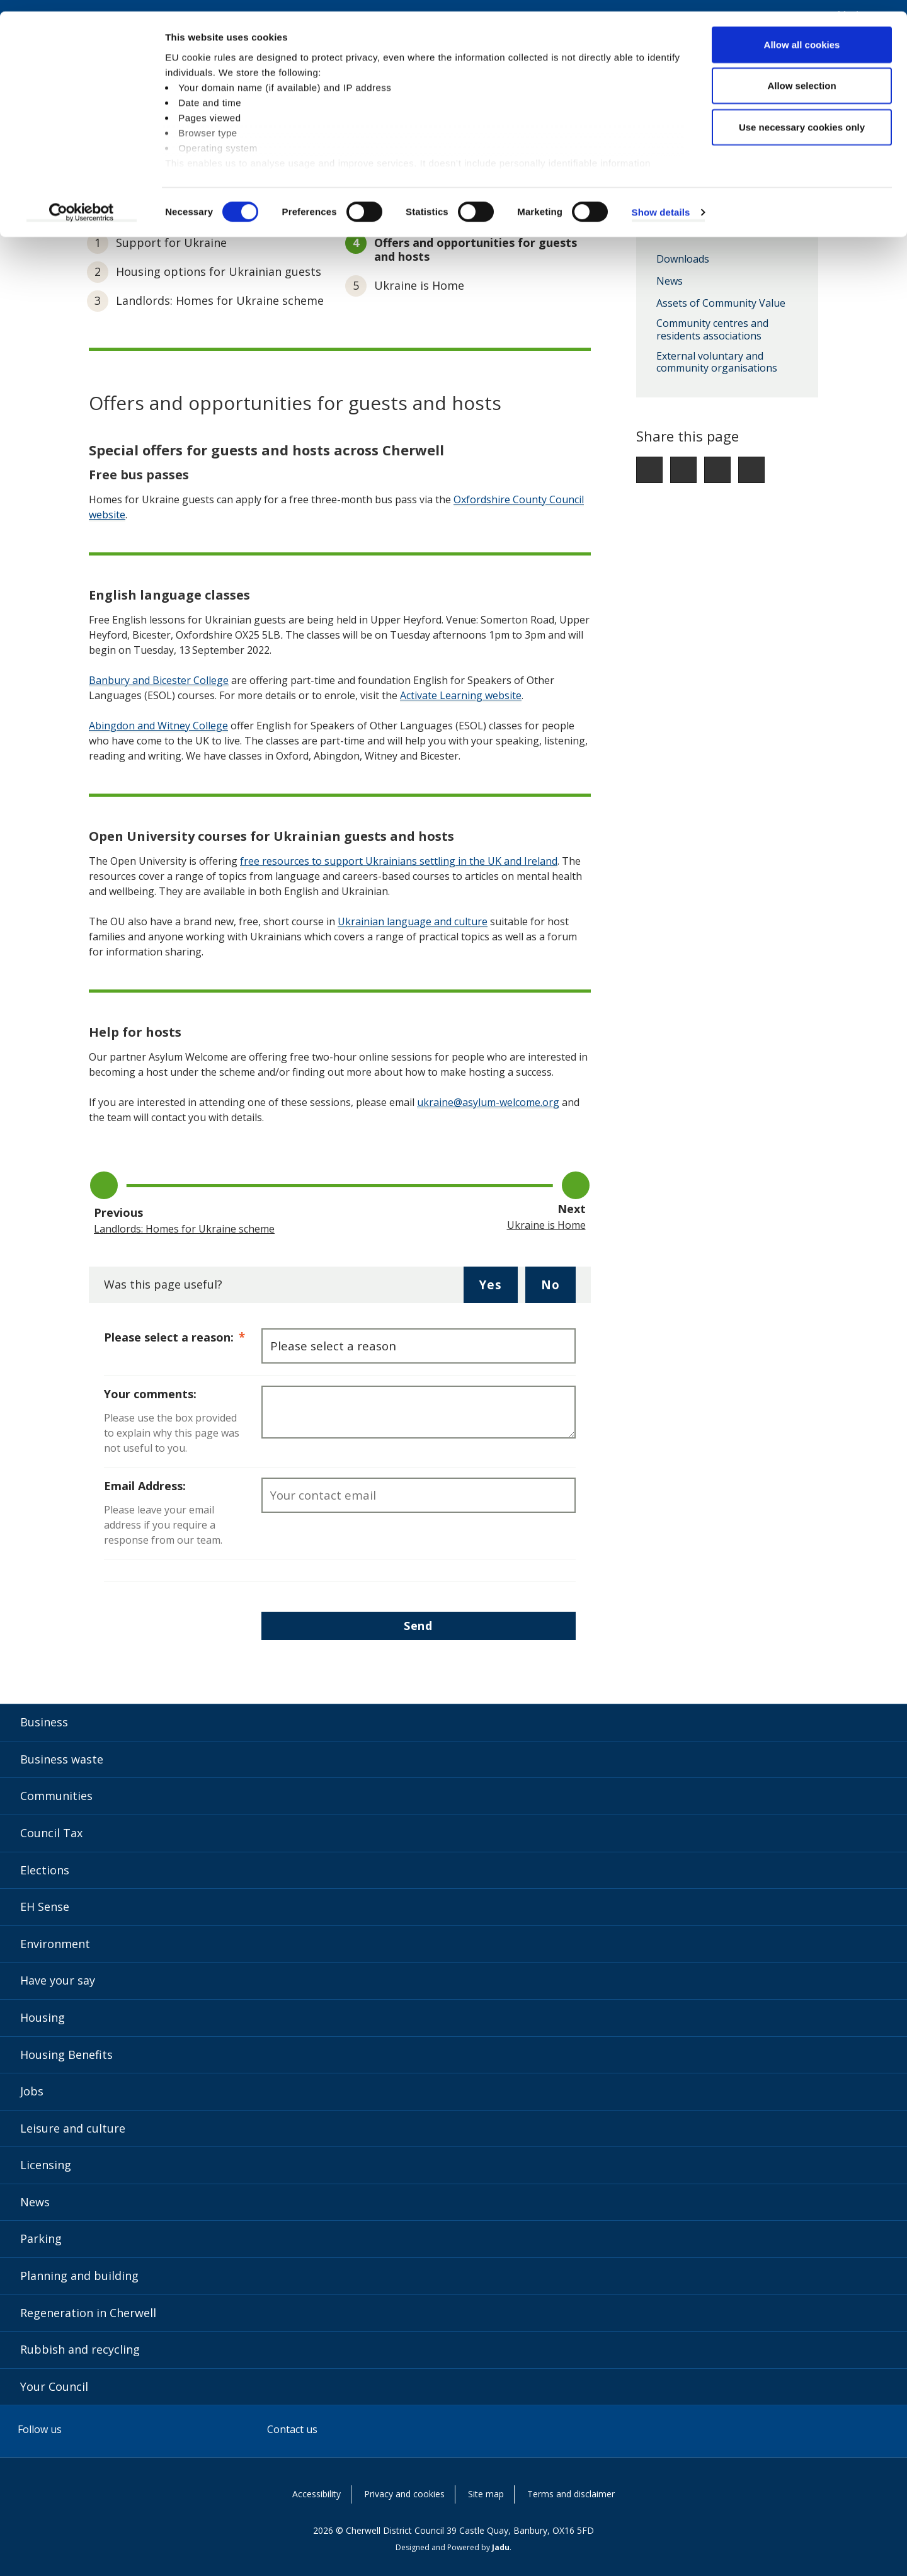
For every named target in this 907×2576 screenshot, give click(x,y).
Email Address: (145, 1485)
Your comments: (150, 1393)
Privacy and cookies (404, 2494)
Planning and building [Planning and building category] (79, 2275)
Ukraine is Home (419, 285)
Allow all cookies (802, 33)
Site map (486, 2494)
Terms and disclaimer (571, 2494)
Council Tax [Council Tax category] (51, 1832)
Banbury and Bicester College (159, 680)
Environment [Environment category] (55, 1943)
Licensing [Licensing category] (45, 2164)
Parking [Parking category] (41, 2238)
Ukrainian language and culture (413, 921)
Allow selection (801, 74)
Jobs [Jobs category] (31, 2091)
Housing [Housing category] (42, 2017)
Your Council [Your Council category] (54, 2386)
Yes (498, 1289)
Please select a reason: (182, 1336)
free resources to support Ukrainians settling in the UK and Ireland (398, 861)
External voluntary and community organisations (716, 362)
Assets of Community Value (720, 303)
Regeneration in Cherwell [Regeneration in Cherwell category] (88, 2312)
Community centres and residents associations (712, 329)
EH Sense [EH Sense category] (44, 1906)
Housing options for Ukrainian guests (218, 271)
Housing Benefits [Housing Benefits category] (66, 2054)
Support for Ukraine (171, 242)
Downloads (682, 259)
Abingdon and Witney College (158, 725)
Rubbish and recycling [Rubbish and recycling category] (80, 2349)
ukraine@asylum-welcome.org (488, 1102)
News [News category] (35, 2201)
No (558, 1289)
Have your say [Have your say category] (57, 1980)
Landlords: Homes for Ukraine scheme (220, 300)
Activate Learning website (461, 695)
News (669, 281)
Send (418, 1625)
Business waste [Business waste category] (61, 1759)
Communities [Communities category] (56, 1795)
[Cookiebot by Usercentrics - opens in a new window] (81, 201)
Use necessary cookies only (802, 115)
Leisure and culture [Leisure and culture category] (72, 2128)
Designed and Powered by (453, 2547)
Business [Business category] (44, 1722)
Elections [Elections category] (44, 1870)
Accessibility (316, 2494)
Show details (661, 201)
